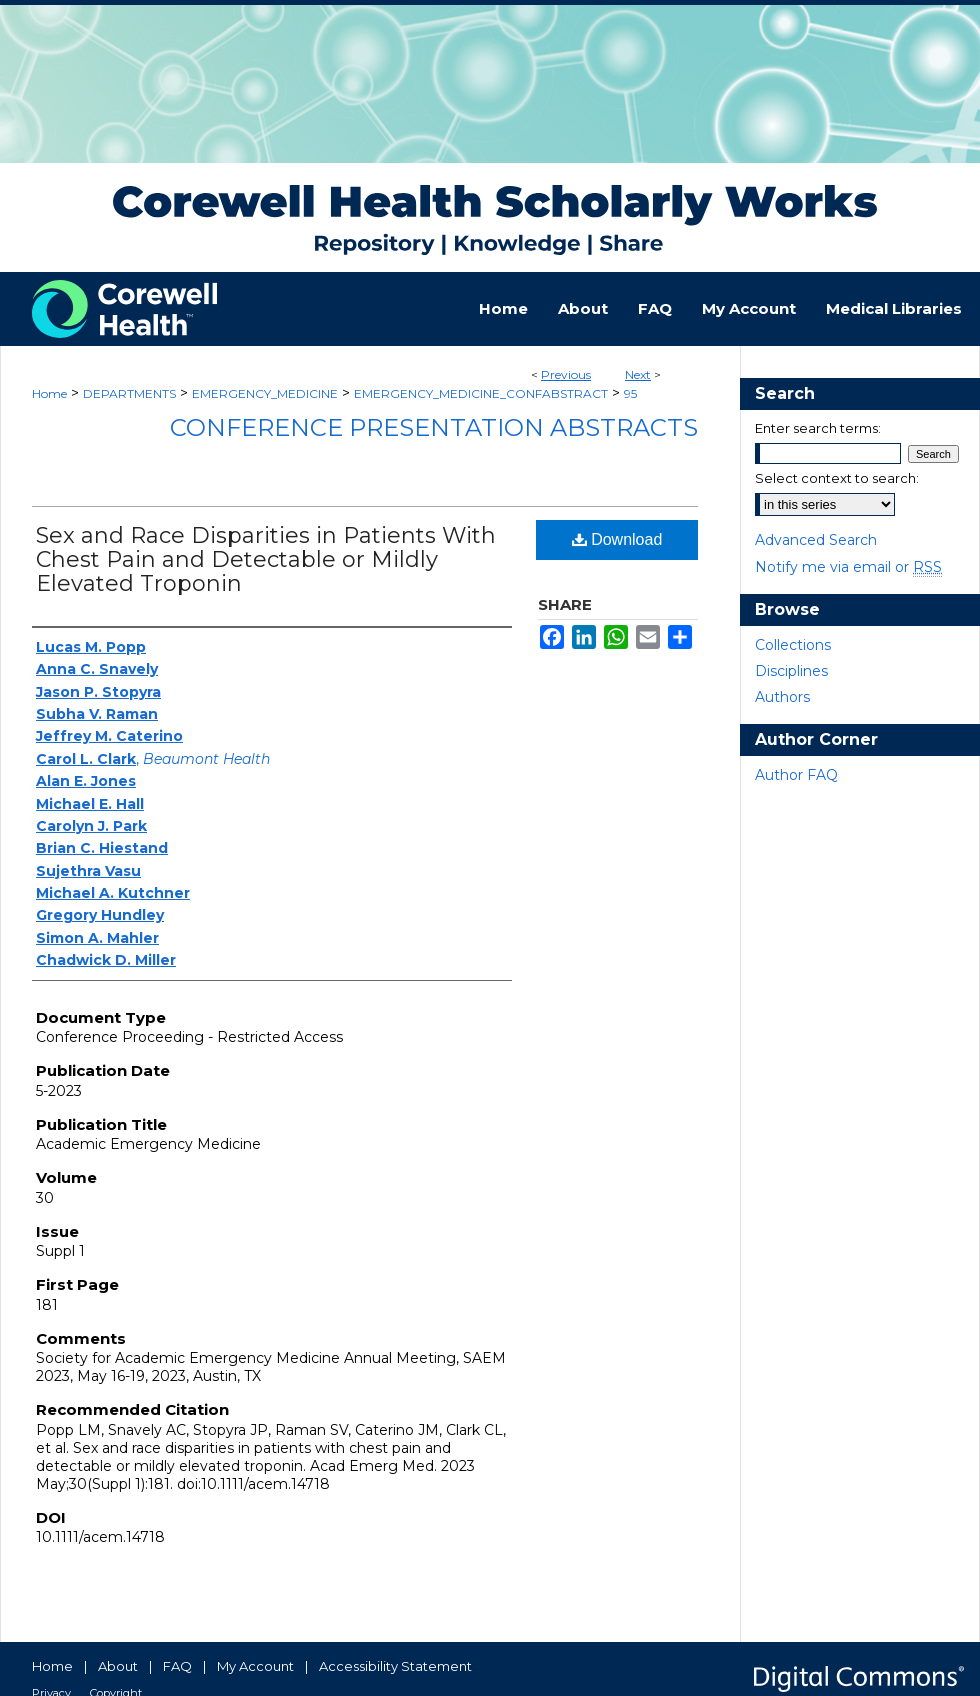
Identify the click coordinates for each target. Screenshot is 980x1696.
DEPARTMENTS (129, 393)
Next (638, 374)
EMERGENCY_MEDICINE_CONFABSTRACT (481, 393)
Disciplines (791, 671)
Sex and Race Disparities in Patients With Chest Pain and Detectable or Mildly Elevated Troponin (266, 559)
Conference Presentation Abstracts (434, 427)
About (118, 1666)
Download (617, 539)
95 (630, 393)
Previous (566, 374)
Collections (793, 645)
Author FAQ (796, 775)
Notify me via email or (848, 567)
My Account (255, 1666)
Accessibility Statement (395, 1666)
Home (49, 393)
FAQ (177, 1666)
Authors (782, 697)
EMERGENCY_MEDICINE (265, 393)
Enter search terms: (818, 428)
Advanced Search (816, 540)
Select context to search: (837, 478)
